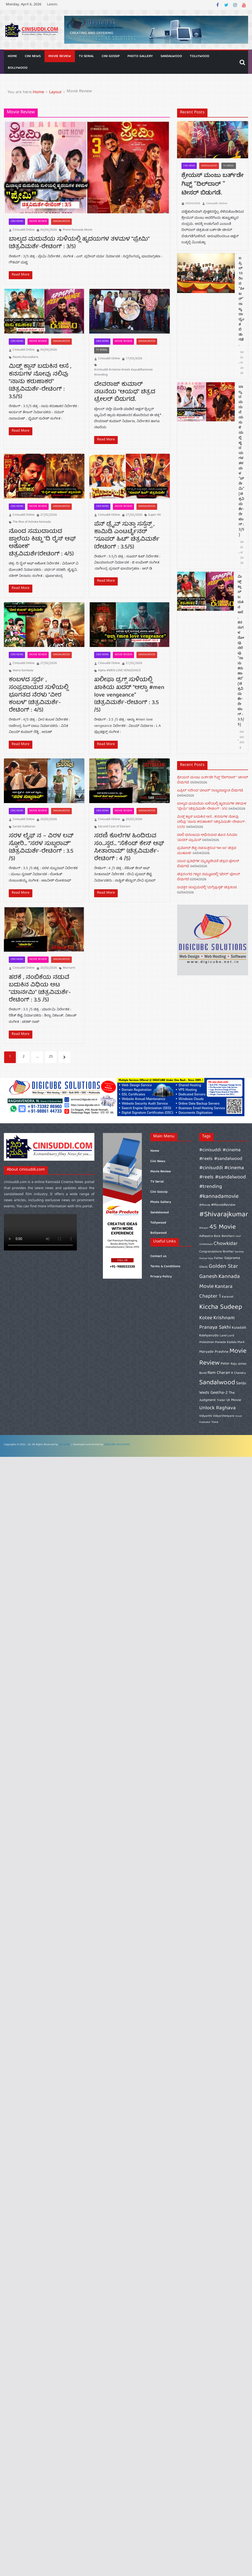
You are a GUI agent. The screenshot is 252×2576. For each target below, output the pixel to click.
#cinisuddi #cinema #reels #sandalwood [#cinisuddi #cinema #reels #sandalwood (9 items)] (220, 1154)
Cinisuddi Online (24, 230)
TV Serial (86, 56)
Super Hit (154, 515)
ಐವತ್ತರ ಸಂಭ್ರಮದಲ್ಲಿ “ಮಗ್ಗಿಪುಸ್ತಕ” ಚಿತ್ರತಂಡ (207, 887)
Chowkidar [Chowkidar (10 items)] (226, 1243)
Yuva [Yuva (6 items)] (214, 1422)
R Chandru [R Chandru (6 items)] (238, 1373)
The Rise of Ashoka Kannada (32, 522)
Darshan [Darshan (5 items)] (239, 1252)
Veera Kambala (23, 671)
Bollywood (17, 68)
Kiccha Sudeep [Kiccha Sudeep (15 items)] (220, 1307)
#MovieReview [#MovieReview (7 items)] (223, 1205)
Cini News (33, 56)
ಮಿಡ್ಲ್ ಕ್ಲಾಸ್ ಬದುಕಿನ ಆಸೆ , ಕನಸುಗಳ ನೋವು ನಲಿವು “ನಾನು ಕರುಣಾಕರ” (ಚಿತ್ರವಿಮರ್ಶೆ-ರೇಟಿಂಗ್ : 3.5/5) (40, 381)
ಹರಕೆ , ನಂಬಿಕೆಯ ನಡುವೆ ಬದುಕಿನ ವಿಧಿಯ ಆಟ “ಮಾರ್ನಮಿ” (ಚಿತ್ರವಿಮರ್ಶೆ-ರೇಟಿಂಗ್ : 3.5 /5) (40, 989)
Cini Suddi (64, 1444)
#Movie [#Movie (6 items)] (204, 1205)
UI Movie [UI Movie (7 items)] (233, 1400)
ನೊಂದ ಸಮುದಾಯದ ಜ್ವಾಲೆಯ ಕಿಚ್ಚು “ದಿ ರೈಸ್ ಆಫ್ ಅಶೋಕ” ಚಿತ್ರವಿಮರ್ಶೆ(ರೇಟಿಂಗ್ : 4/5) (42, 543)
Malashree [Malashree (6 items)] (206, 1342)
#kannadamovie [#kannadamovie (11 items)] (219, 1197)
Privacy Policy (161, 1277)
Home (12, 56)
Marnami (69, 968)
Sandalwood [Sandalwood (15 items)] (217, 1383)
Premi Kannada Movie (77, 230)
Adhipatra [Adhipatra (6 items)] (206, 1236)
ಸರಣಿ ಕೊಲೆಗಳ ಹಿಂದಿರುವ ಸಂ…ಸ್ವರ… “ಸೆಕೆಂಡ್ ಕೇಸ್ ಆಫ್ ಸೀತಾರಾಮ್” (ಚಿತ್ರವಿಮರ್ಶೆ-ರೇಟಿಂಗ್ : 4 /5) (129, 847)
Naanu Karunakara (25, 357)
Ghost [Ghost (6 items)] (203, 1267)
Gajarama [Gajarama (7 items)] (232, 1258)
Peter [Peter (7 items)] (225, 1363)
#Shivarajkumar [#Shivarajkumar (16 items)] (223, 1214)
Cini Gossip (111, 56)
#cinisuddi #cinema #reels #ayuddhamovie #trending (123, 372)
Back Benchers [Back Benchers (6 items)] (224, 1236)
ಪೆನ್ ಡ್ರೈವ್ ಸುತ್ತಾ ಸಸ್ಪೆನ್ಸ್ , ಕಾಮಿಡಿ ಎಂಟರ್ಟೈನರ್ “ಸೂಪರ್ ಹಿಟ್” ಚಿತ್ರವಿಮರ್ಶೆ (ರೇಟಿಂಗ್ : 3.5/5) (127, 535)
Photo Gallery (140, 56)
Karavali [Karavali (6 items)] (227, 1297)
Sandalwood (171, 56)
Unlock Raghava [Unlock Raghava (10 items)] (217, 1408)
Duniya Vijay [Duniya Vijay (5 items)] (206, 1258)
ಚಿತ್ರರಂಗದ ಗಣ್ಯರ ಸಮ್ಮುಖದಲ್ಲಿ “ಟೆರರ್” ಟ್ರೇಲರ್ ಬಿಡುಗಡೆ (208, 877)
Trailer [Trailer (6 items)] (221, 1400)
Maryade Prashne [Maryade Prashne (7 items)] (213, 1352)
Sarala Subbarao (24, 827)
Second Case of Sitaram (114, 827)
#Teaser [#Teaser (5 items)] (203, 1228)
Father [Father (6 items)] (218, 1258)
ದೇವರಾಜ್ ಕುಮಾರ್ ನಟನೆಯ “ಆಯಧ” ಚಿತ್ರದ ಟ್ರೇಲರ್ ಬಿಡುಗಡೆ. (124, 392)
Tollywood (199, 56)
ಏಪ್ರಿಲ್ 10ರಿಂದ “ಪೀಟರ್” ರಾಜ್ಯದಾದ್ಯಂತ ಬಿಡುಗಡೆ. (241, 302)
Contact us (158, 1256)
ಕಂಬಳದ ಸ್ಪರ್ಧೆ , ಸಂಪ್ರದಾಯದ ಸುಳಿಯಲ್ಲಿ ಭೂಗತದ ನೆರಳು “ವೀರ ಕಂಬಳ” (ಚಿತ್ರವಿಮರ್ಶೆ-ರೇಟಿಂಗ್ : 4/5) (38, 695)
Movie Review (59, 56)
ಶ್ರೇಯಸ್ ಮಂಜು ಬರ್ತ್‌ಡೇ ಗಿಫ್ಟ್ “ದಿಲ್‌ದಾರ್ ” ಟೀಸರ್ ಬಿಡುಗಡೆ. (212, 185)
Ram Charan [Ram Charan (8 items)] (218, 1373)
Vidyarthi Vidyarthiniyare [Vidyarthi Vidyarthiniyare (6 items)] (216, 1416)
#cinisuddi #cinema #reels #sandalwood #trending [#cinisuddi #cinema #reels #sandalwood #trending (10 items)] (222, 1177)
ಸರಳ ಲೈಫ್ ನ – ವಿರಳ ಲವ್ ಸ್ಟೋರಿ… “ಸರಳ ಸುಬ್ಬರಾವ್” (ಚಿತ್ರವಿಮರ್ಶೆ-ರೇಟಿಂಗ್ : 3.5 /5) (41, 847)
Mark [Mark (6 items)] (241, 1342)
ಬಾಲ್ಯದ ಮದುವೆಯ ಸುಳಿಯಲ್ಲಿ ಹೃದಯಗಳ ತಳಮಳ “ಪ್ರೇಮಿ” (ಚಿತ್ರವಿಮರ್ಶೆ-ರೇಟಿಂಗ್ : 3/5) (79, 243)
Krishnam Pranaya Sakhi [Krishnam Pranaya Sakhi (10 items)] (217, 1323)
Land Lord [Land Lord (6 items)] (227, 1336)
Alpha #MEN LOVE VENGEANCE (119, 671)
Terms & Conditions (165, 1266)
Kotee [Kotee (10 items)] (205, 1318)
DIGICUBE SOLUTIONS (117, 1444)
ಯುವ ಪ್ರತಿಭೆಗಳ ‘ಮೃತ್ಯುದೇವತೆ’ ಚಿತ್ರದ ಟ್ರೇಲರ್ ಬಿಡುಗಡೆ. (208, 863)
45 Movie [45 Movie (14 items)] (222, 1227)
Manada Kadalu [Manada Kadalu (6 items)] (225, 1342)
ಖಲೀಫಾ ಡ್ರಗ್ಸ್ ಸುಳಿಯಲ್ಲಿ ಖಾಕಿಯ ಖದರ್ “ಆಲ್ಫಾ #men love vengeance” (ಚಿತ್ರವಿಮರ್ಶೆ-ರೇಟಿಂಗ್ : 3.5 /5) (129, 695)
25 (51, 1057)
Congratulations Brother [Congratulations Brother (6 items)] (216, 1252)
